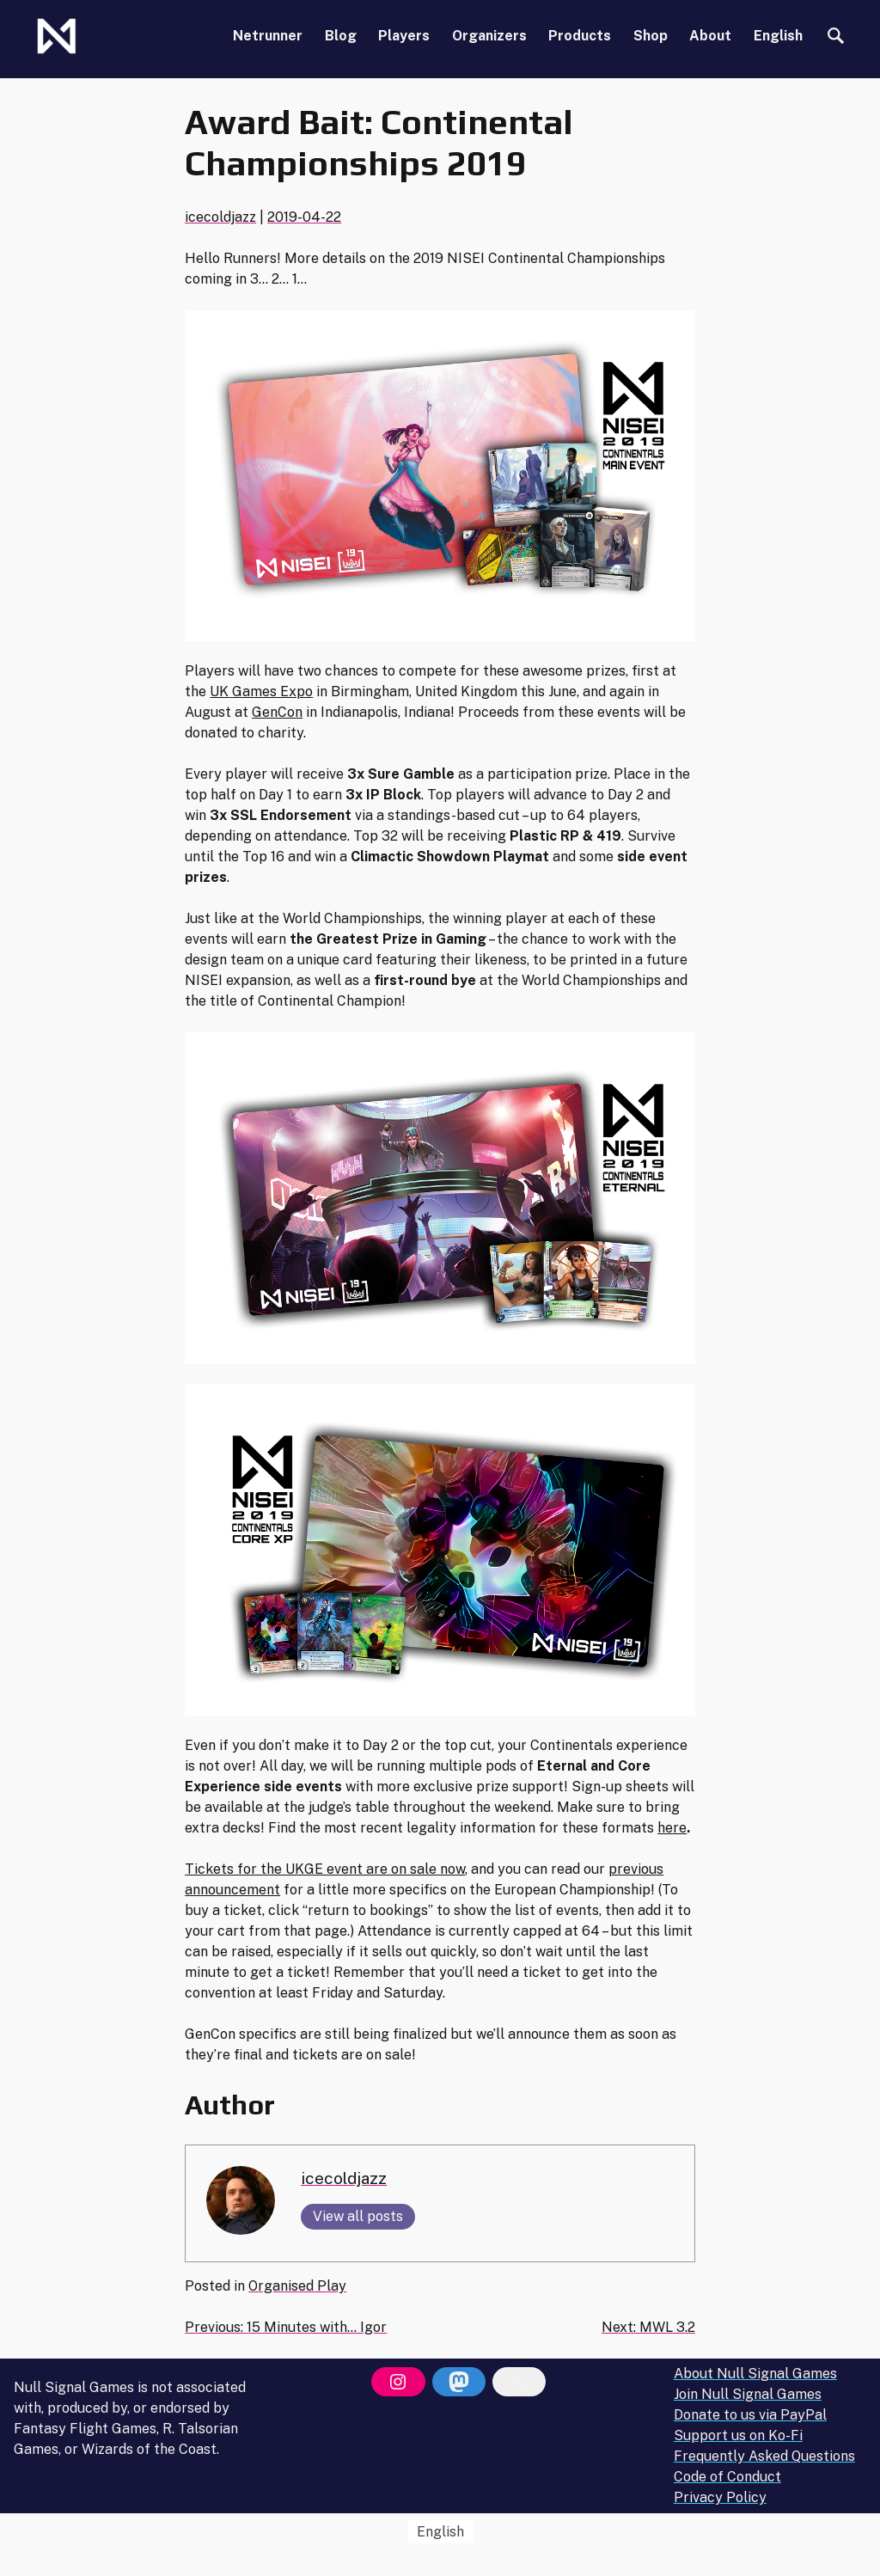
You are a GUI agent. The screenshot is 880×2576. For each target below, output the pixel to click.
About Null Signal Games (755, 2373)
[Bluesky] (519, 2381)
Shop (650, 36)
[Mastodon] (459, 2381)
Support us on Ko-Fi (738, 2435)
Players (404, 36)
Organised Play (297, 2286)
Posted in (216, 2286)
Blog (341, 36)
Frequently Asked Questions (764, 2456)
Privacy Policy (720, 2497)
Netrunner (267, 36)
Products (579, 36)
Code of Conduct (727, 2477)
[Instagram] (398, 2381)
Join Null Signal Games (748, 2394)
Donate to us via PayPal (750, 2415)
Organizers (489, 36)
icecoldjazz (220, 217)
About (710, 36)
